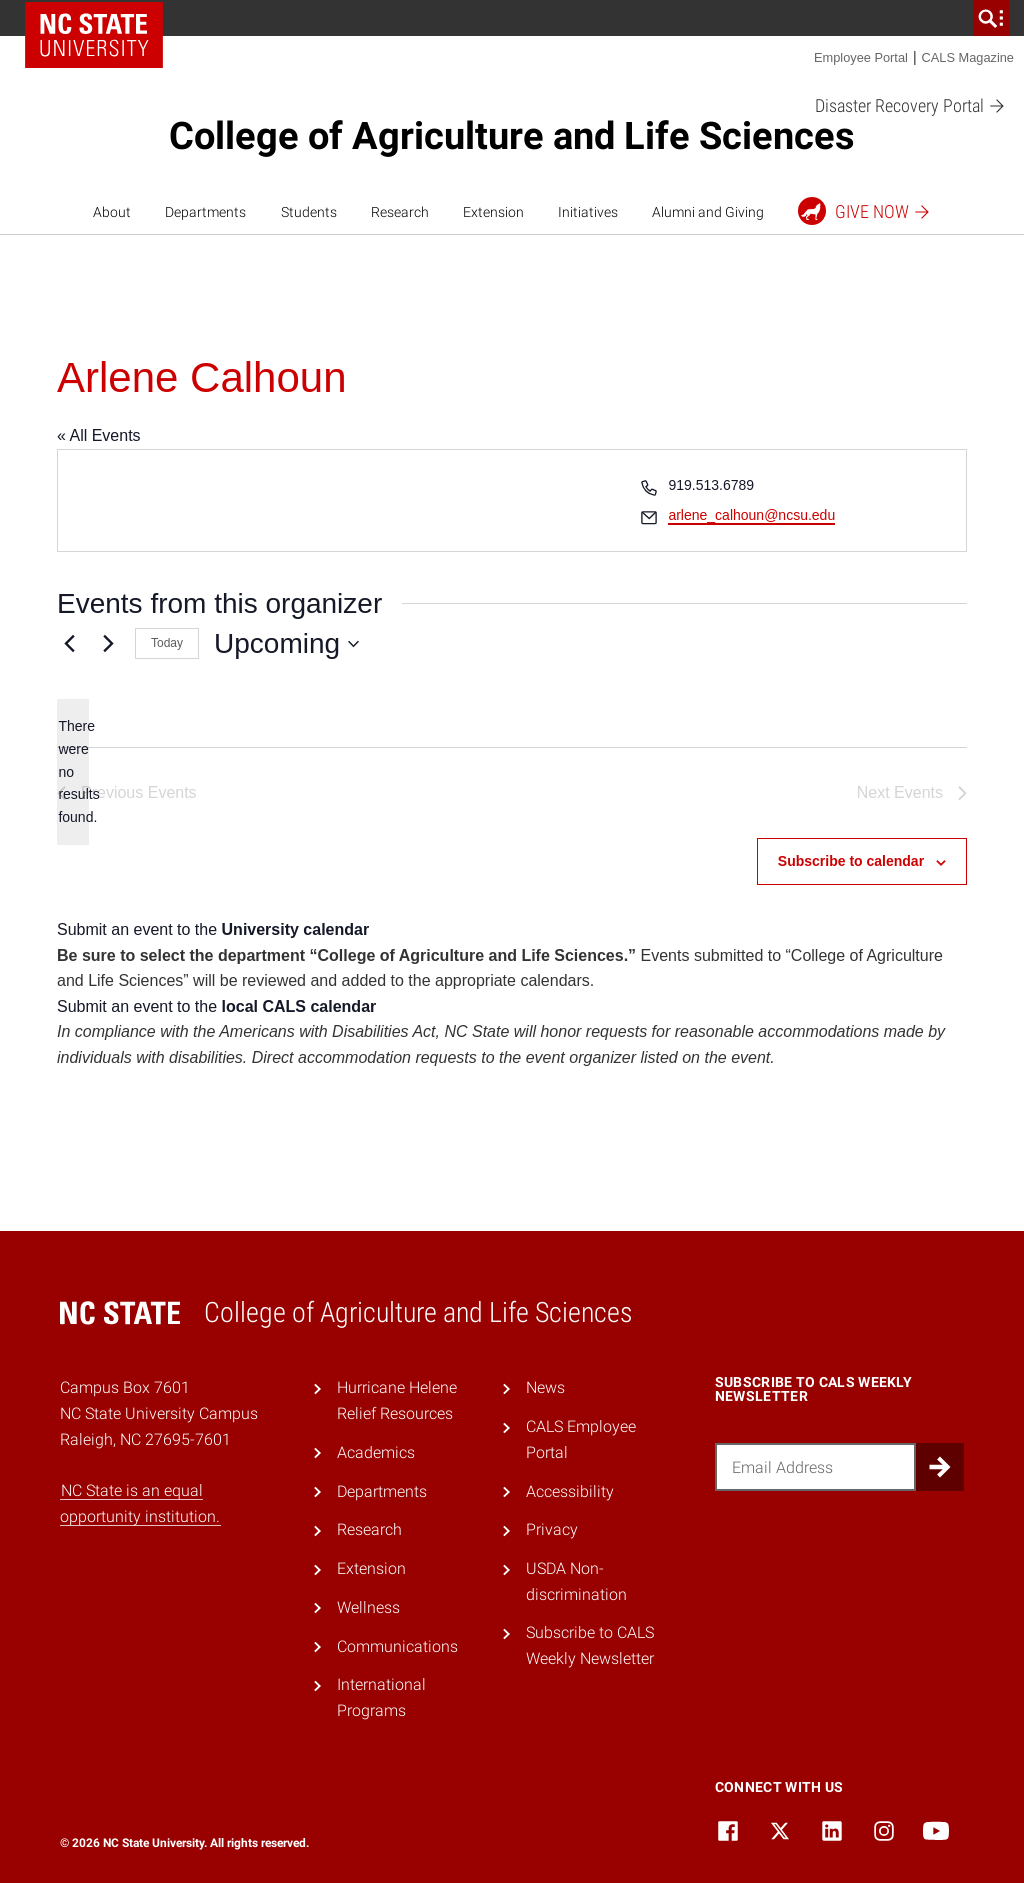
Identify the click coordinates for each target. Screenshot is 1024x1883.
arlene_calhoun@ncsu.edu (751, 515)
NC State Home (94, 35)
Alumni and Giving (708, 212)
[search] (991, 18)
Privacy (552, 1529)
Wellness (368, 1607)
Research (400, 212)
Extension (493, 212)
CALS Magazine (968, 57)
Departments (205, 212)
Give (864, 211)
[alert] (73, 771)
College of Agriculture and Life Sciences (512, 136)
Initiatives (588, 212)
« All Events (99, 435)
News (545, 1387)
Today (167, 643)
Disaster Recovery (910, 106)
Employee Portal (861, 57)
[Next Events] (108, 644)
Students (309, 212)
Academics (376, 1452)
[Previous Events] (69, 644)
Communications (397, 1646)
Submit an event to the (213, 929)
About (112, 212)
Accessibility (570, 1491)
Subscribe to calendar (851, 861)
